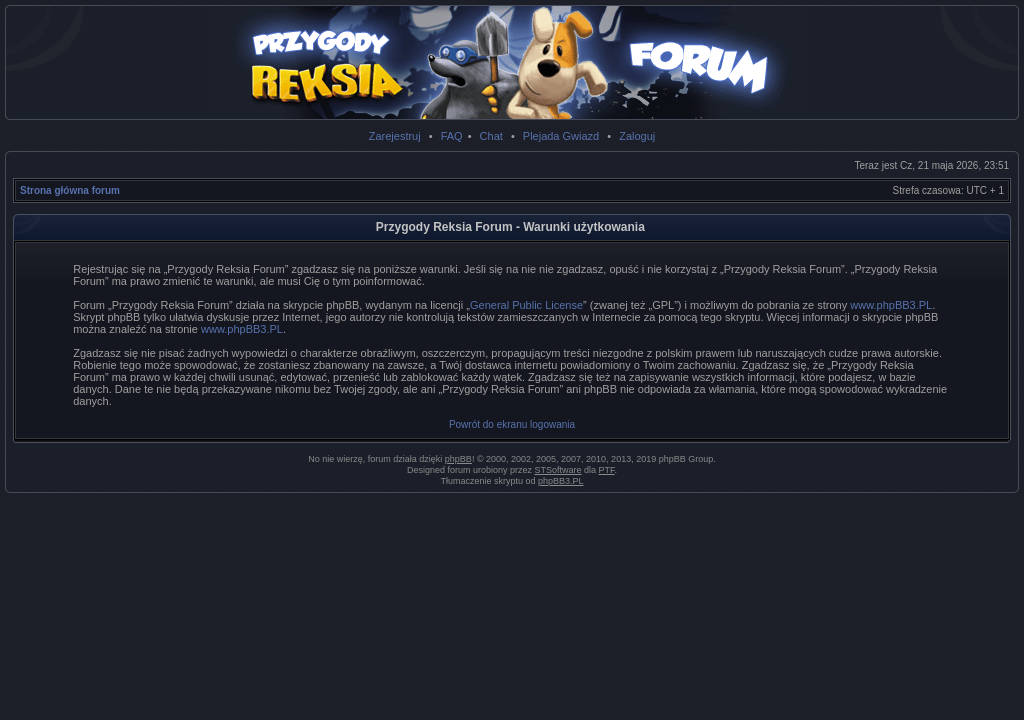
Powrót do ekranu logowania (512, 424)
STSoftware (558, 470)
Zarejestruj (395, 136)
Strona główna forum (70, 190)
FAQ (452, 136)
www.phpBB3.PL (891, 305)
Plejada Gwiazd (561, 136)
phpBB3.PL (561, 481)
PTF (607, 470)
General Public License (526, 305)
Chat (491, 136)
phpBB (458, 459)
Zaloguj (637, 136)
